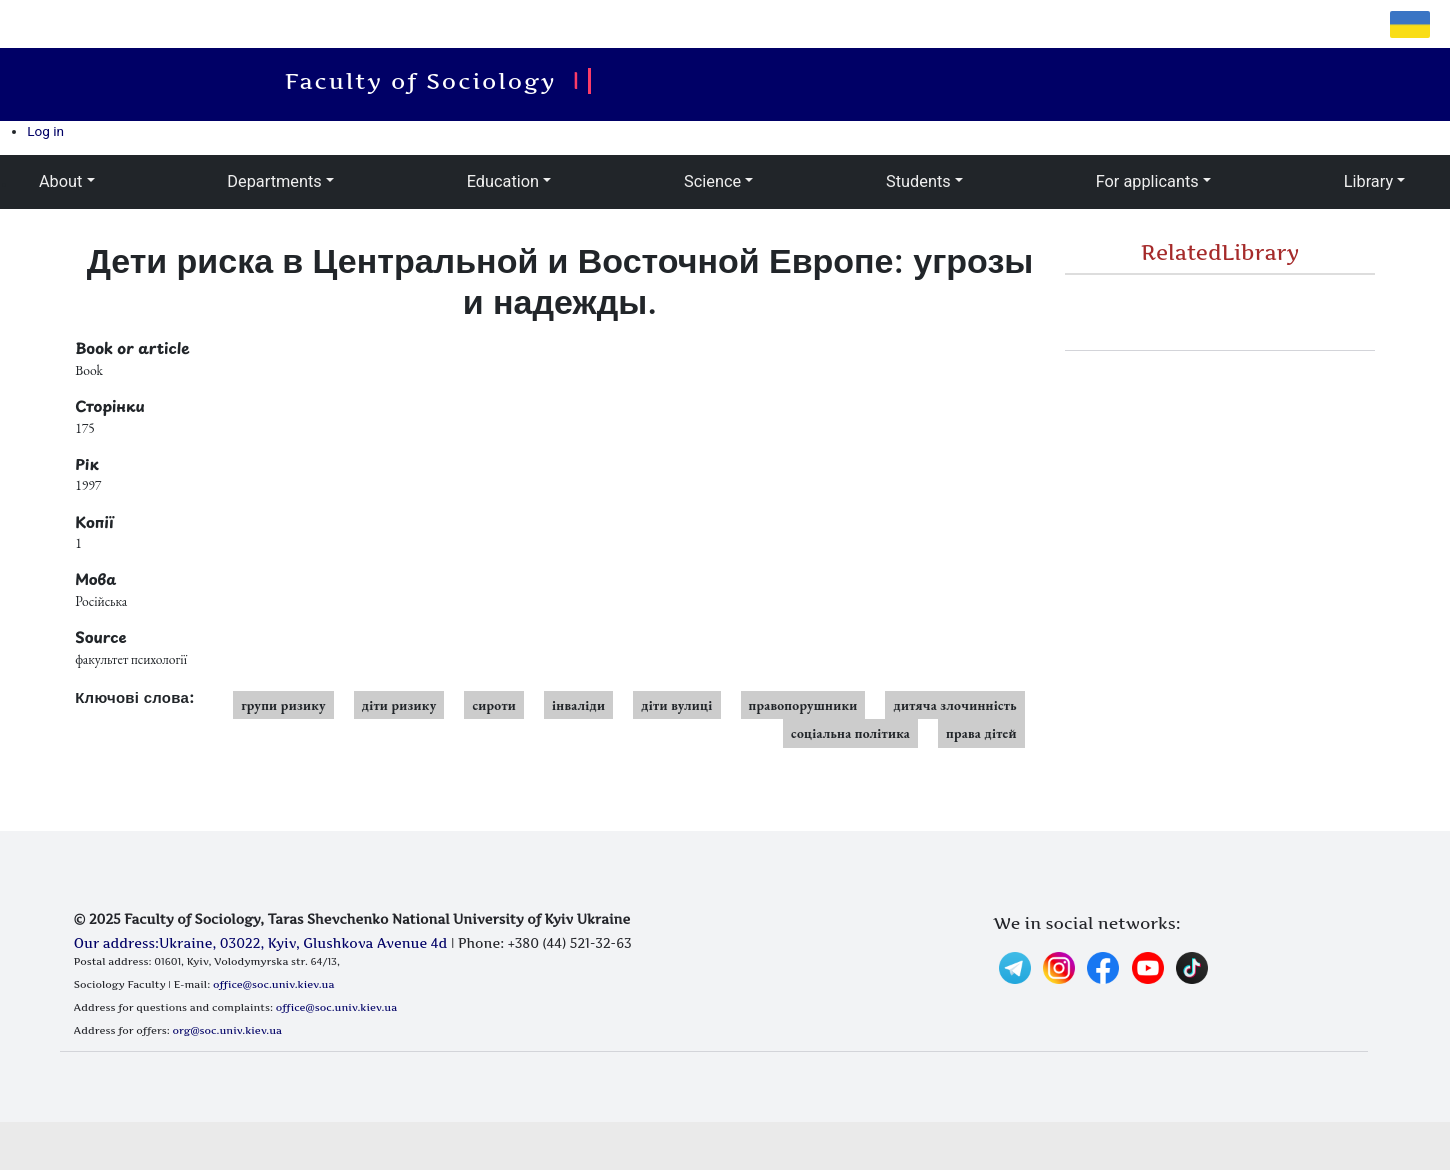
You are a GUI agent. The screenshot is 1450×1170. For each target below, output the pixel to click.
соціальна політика (850, 733)
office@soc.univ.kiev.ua (273, 984)
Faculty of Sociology (429, 81)
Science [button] (712, 181)
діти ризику (399, 705)
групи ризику (283, 705)
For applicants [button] (1147, 181)
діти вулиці (676, 705)
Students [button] (918, 181)
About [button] (60, 181)
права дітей (981, 733)
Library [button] (1368, 181)
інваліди (578, 705)
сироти (494, 705)
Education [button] (503, 181)
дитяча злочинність (954, 705)
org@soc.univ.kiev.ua (227, 1030)
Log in (45, 131)
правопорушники (803, 705)
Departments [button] (274, 181)
